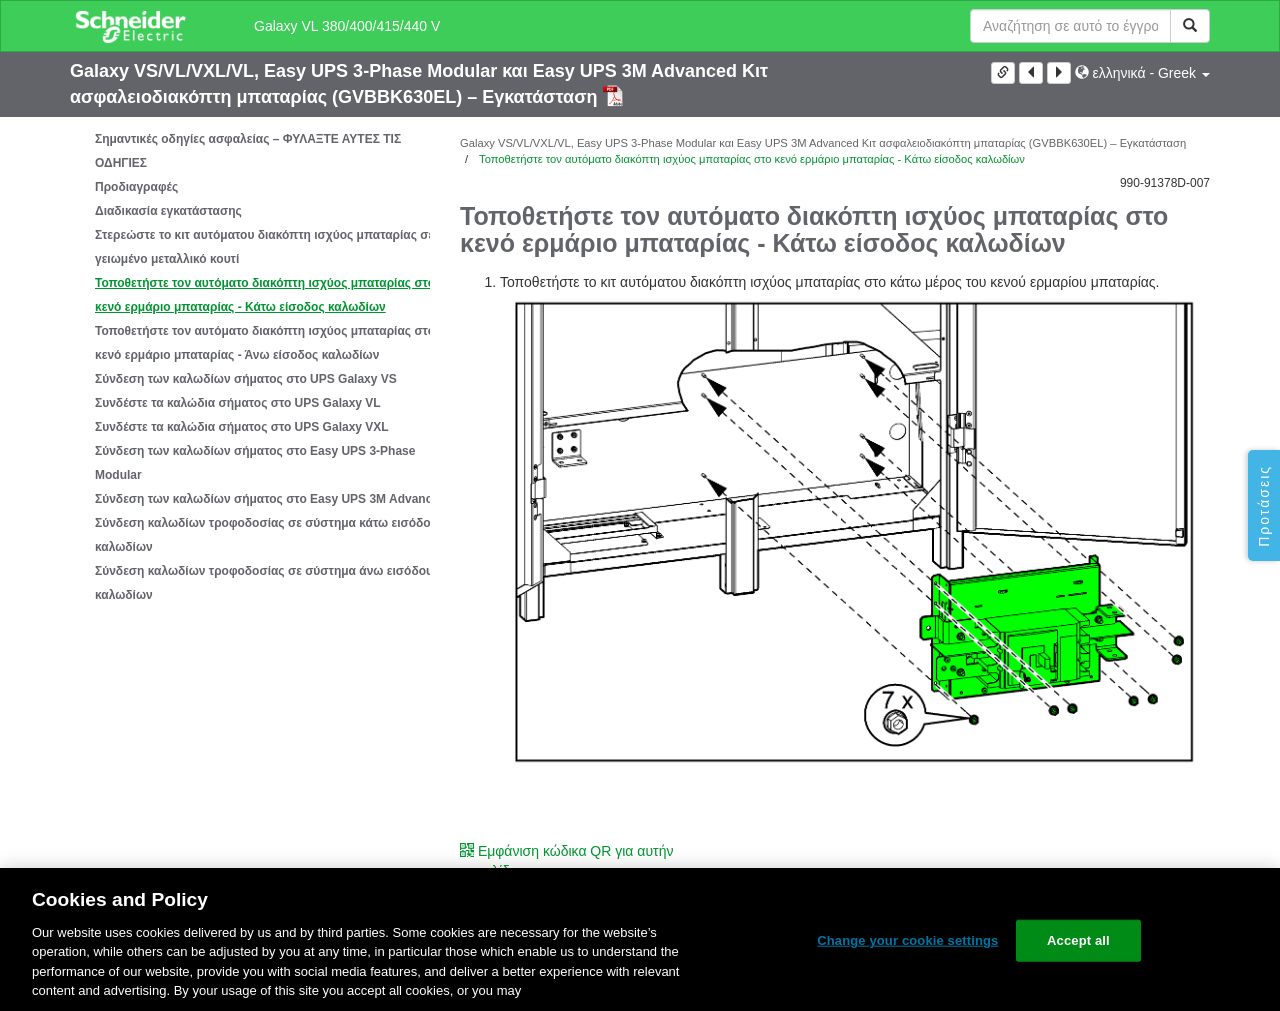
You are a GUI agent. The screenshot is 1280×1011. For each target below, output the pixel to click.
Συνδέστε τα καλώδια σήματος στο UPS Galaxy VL (238, 403)
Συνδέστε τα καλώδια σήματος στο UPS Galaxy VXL (242, 427)
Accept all (1078, 940)
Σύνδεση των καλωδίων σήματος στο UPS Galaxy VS (246, 379)
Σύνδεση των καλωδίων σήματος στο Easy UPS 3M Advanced (270, 499)
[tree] (250, 367)
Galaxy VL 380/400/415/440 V (347, 26)
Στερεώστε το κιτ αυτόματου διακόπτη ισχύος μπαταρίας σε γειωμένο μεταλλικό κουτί (264, 247)
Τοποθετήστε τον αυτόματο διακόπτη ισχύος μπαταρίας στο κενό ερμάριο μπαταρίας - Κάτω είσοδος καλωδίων (265, 295)
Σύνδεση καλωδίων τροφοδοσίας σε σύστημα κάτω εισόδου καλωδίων (266, 535)
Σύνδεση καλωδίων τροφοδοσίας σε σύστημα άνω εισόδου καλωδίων (264, 583)
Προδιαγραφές (136, 187)
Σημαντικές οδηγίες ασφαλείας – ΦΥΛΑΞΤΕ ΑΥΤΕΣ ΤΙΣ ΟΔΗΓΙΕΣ (248, 151)
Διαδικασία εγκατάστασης (168, 211)
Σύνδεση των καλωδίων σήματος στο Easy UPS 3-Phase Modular (255, 463)
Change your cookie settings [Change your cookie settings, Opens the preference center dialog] (907, 940)
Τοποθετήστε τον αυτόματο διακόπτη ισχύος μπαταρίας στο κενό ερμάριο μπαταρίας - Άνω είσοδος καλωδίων (265, 343)
